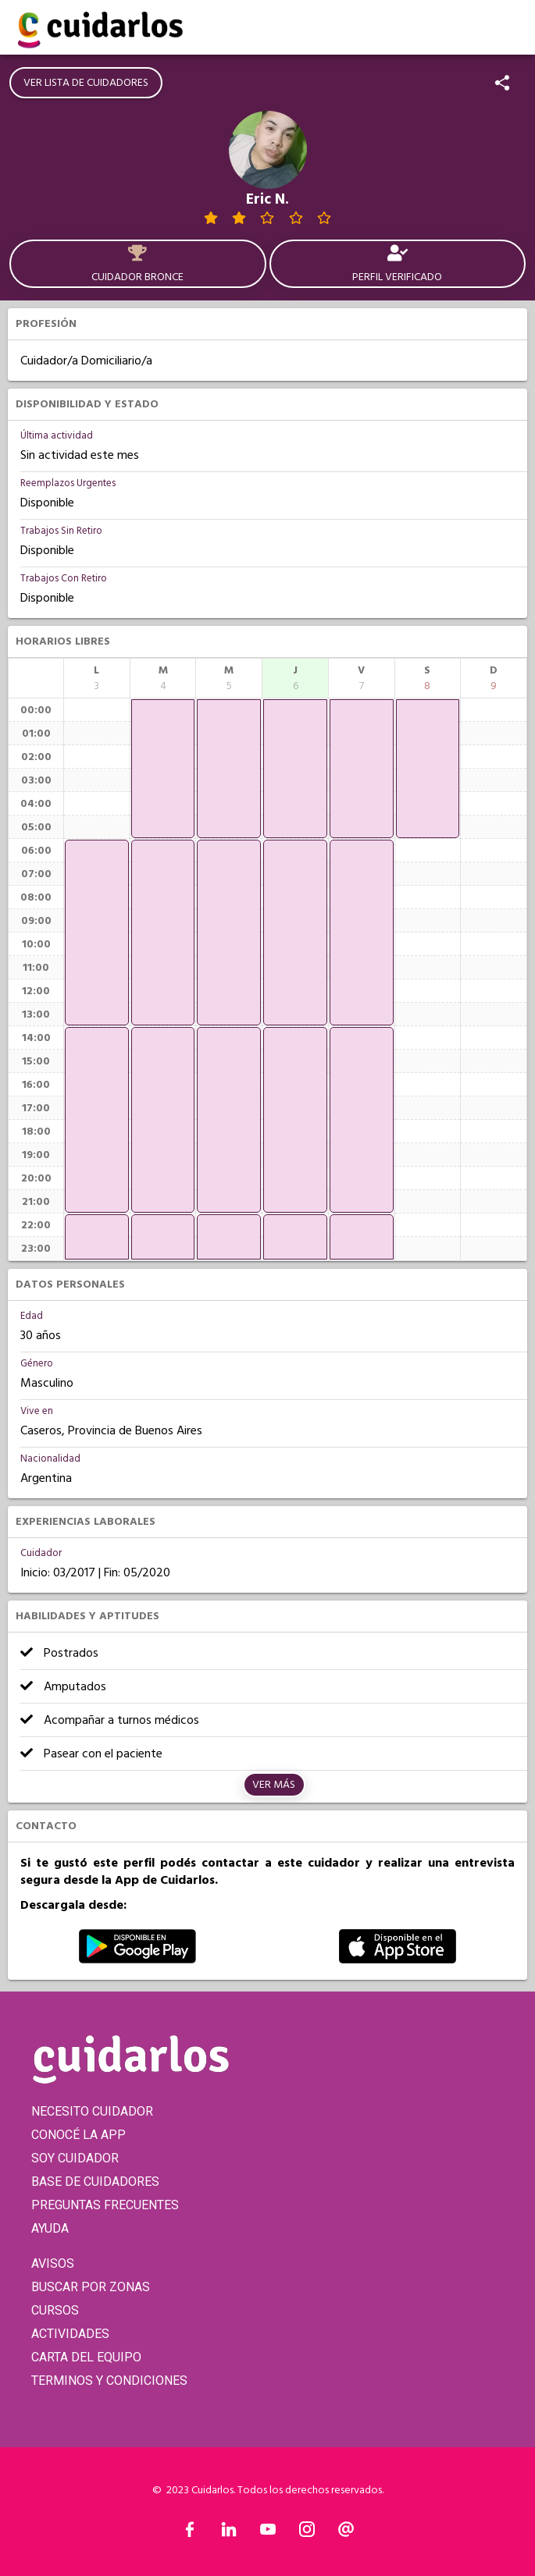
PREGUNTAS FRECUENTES (105, 2205)
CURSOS (55, 2310)
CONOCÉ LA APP (78, 2134)
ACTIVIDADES (70, 2333)
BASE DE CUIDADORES (95, 2181)
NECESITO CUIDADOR (92, 2111)
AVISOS (52, 2263)
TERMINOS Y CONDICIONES (109, 2380)
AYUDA (50, 2228)
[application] (97, 932)
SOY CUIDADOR (75, 2158)
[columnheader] (96, 678)
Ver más (273, 1785)
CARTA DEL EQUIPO (86, 2357)
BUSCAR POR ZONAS (90, 2286)
